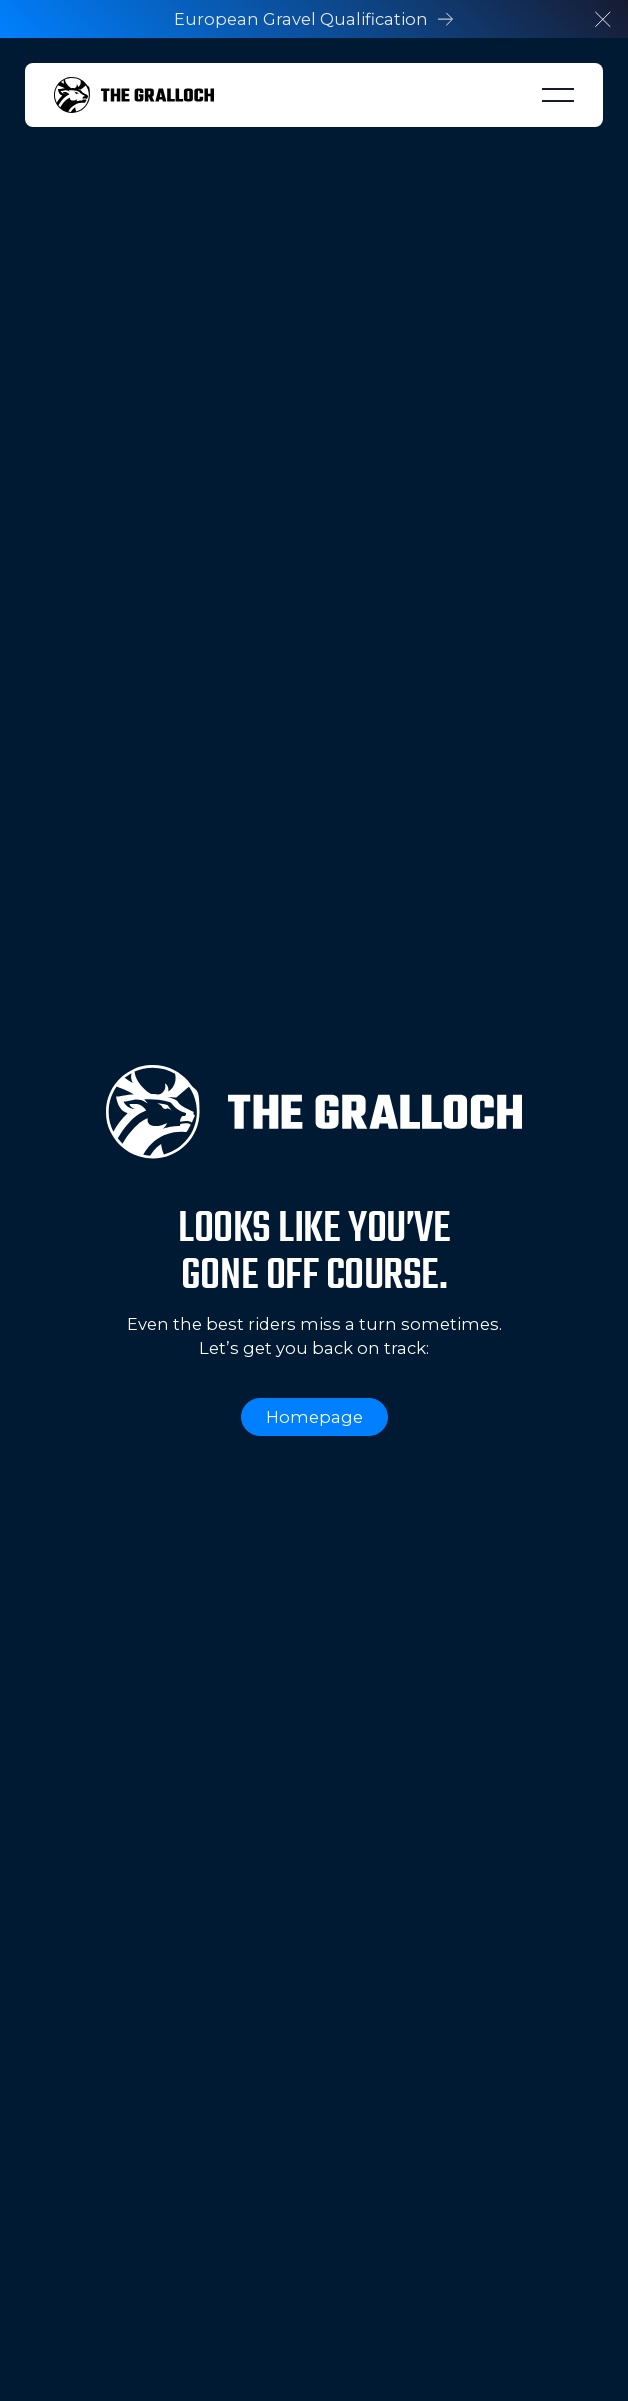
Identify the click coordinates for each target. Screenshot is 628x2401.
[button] (603, 19)
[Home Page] (134, 95)
